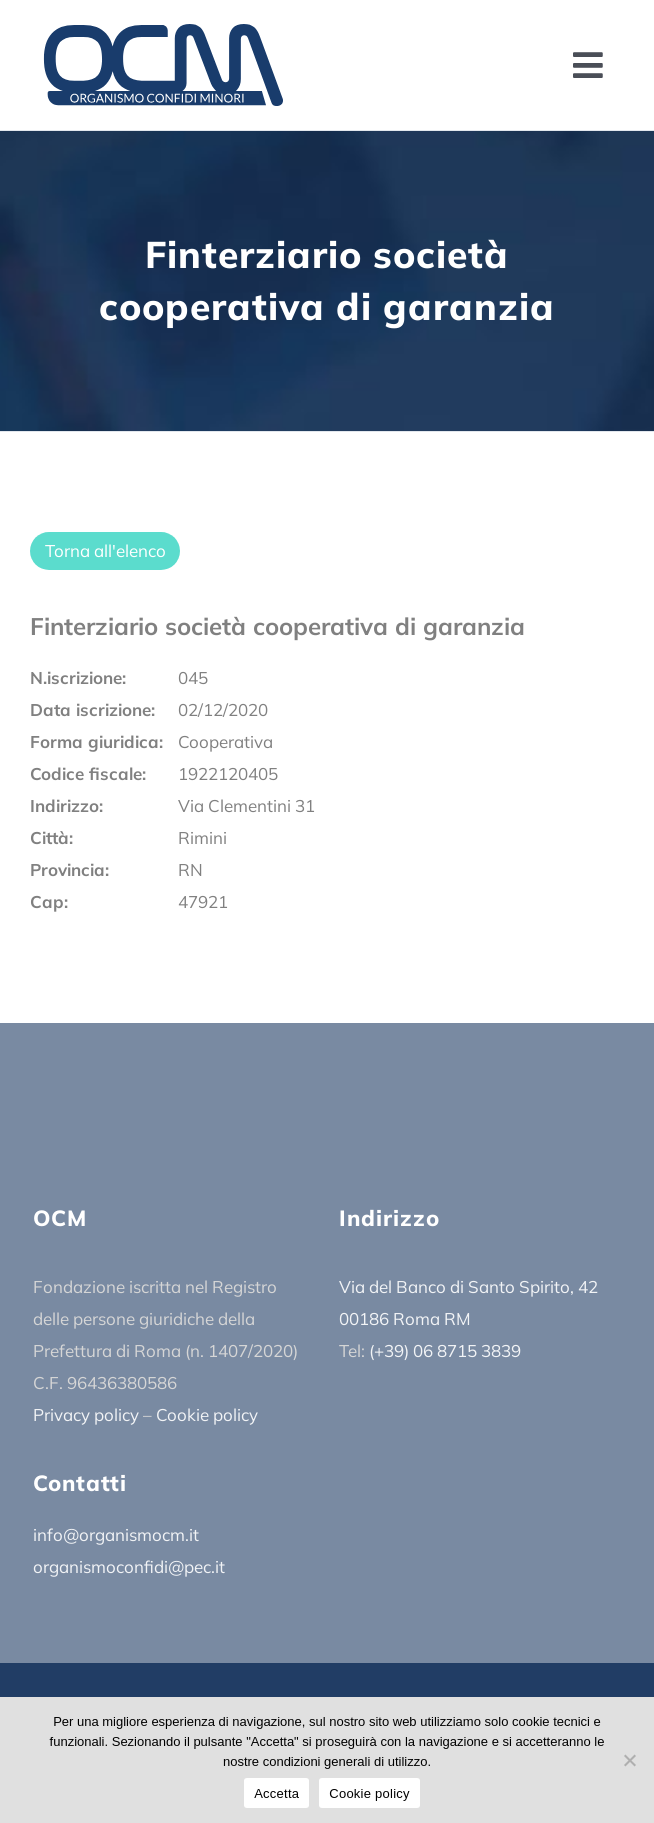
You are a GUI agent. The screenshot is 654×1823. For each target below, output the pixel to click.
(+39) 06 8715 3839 (445, 1350)
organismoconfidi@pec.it (129, 1566)
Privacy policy (86, 1414)
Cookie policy (207, 1414)
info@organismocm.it (116, 1534)
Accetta (276, 1793)
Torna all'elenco (105, 550)
